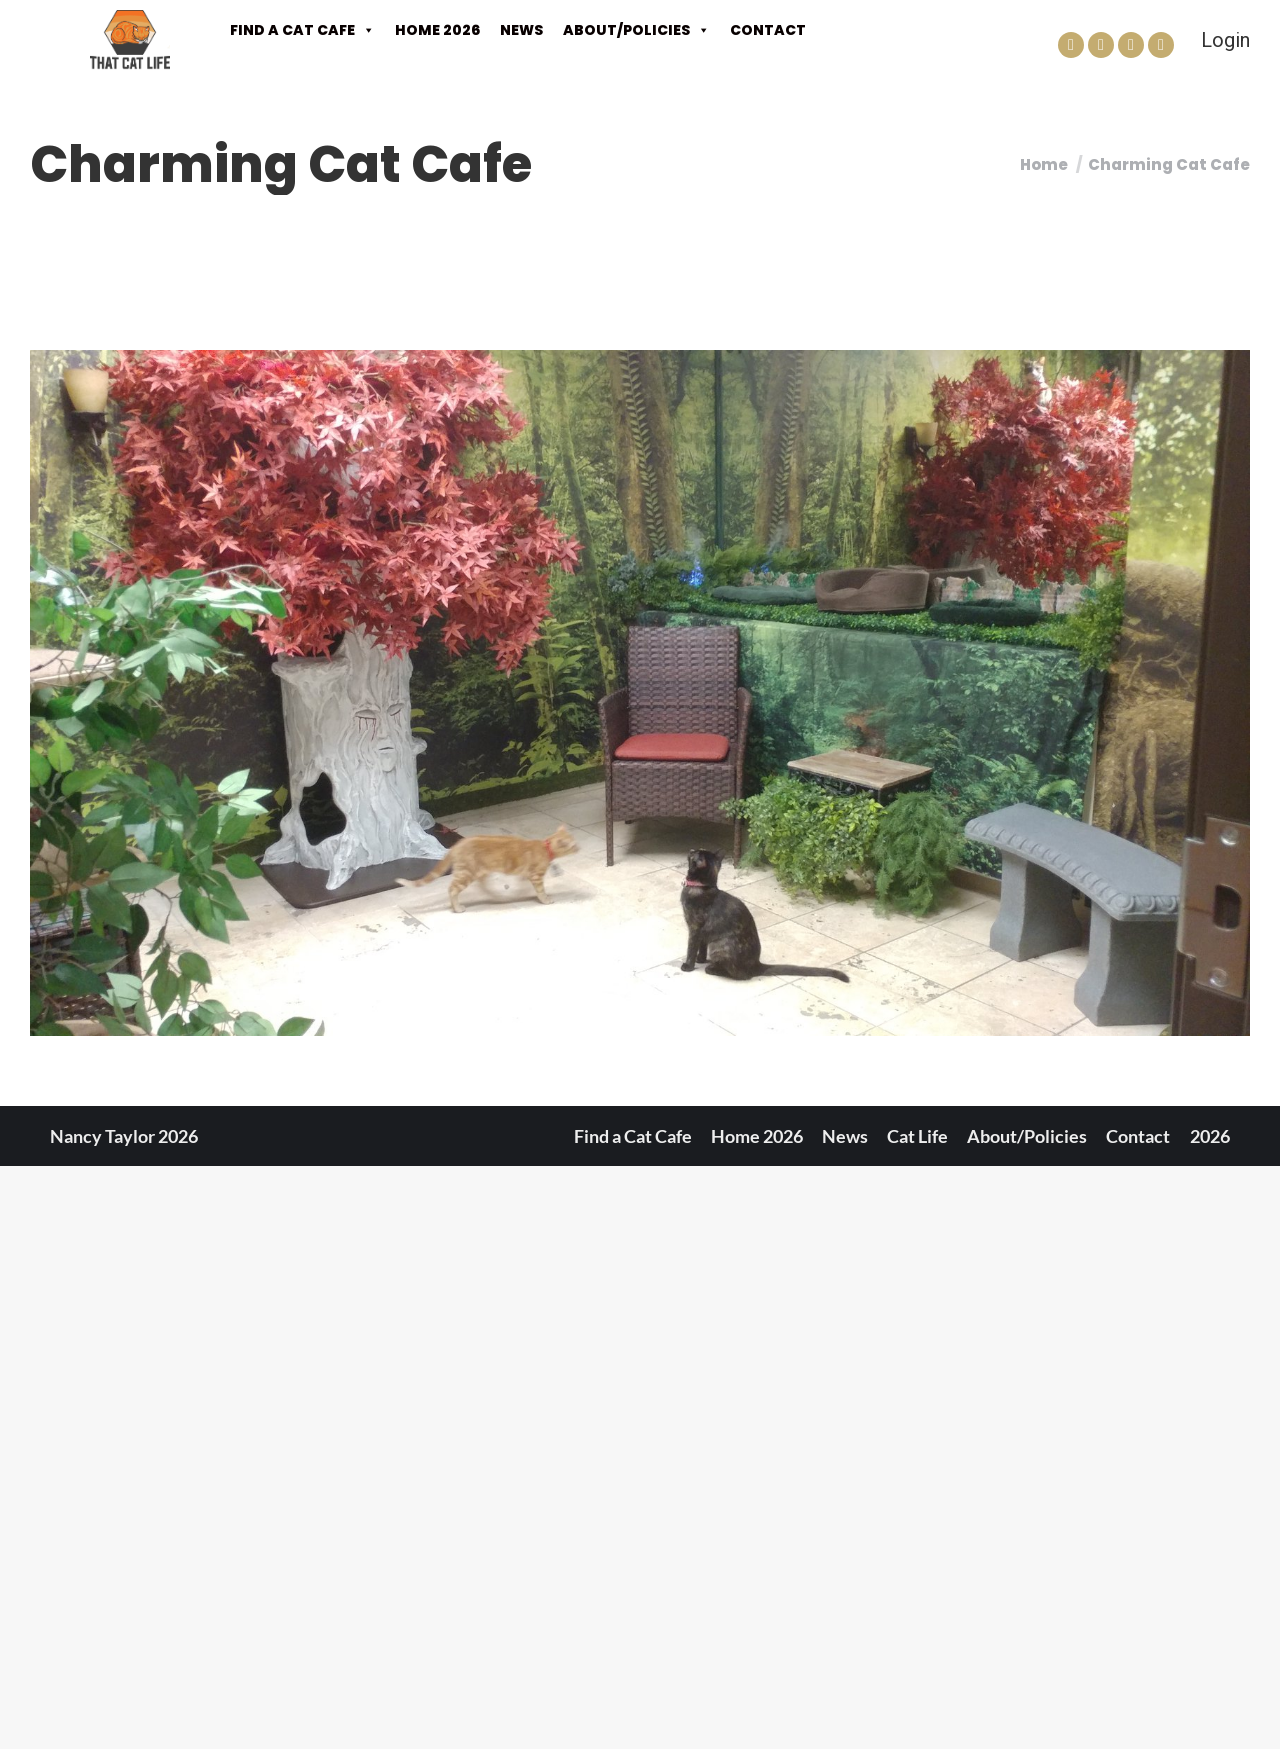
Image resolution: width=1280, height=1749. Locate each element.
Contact (768, 30)
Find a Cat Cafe (302, 30)
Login (1225, 40)
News (521, 30)
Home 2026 (437, 30)
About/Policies (636, 30)
